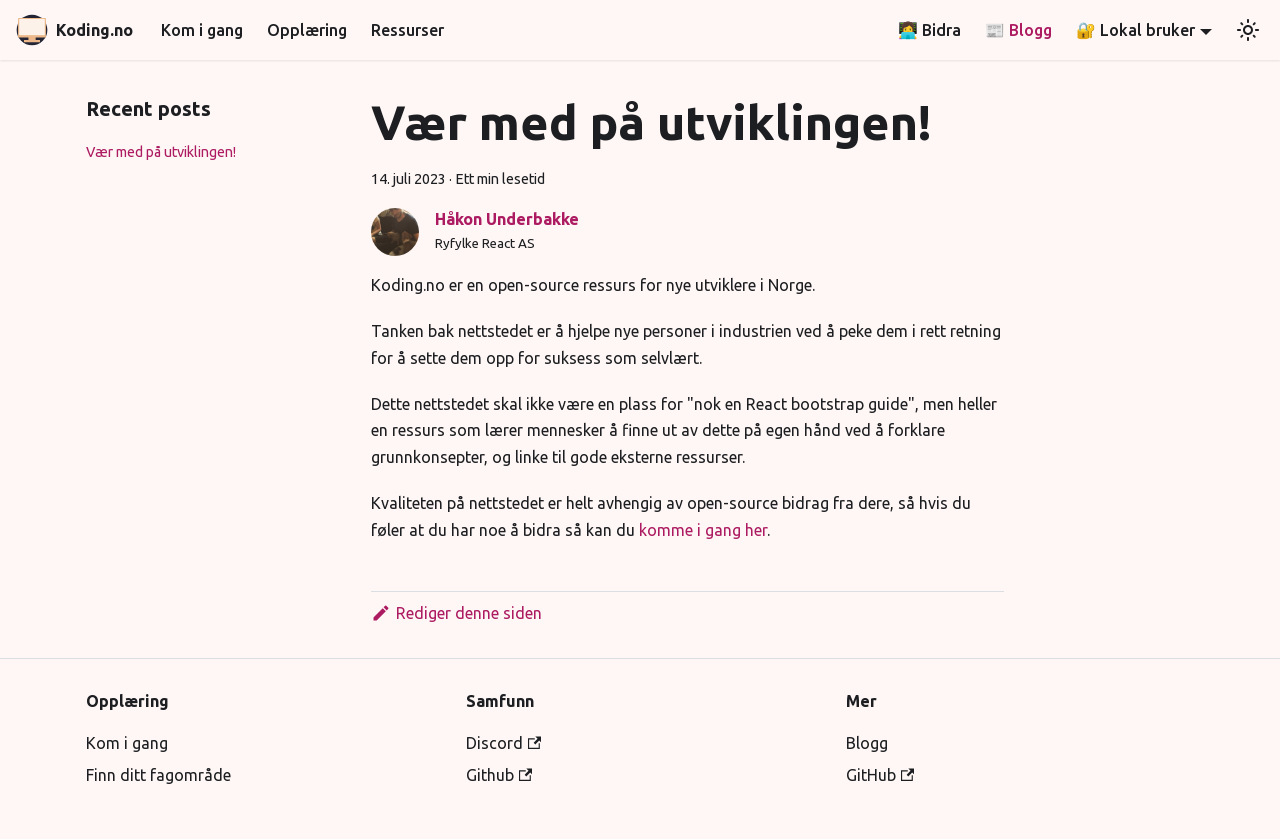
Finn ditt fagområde (158, 775)
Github (499, 775)
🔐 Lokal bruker (1135, 30)
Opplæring (307, 30)
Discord (503, 743)
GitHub (880, 775)
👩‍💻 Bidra (929, 30)
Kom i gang (202, 30)
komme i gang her (703, 530)
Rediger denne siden (456, 613)
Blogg (867, 743)
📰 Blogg (1018, 30)
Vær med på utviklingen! (161, 152)
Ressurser (407, 30)
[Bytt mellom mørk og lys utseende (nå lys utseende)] (1248, 30)
